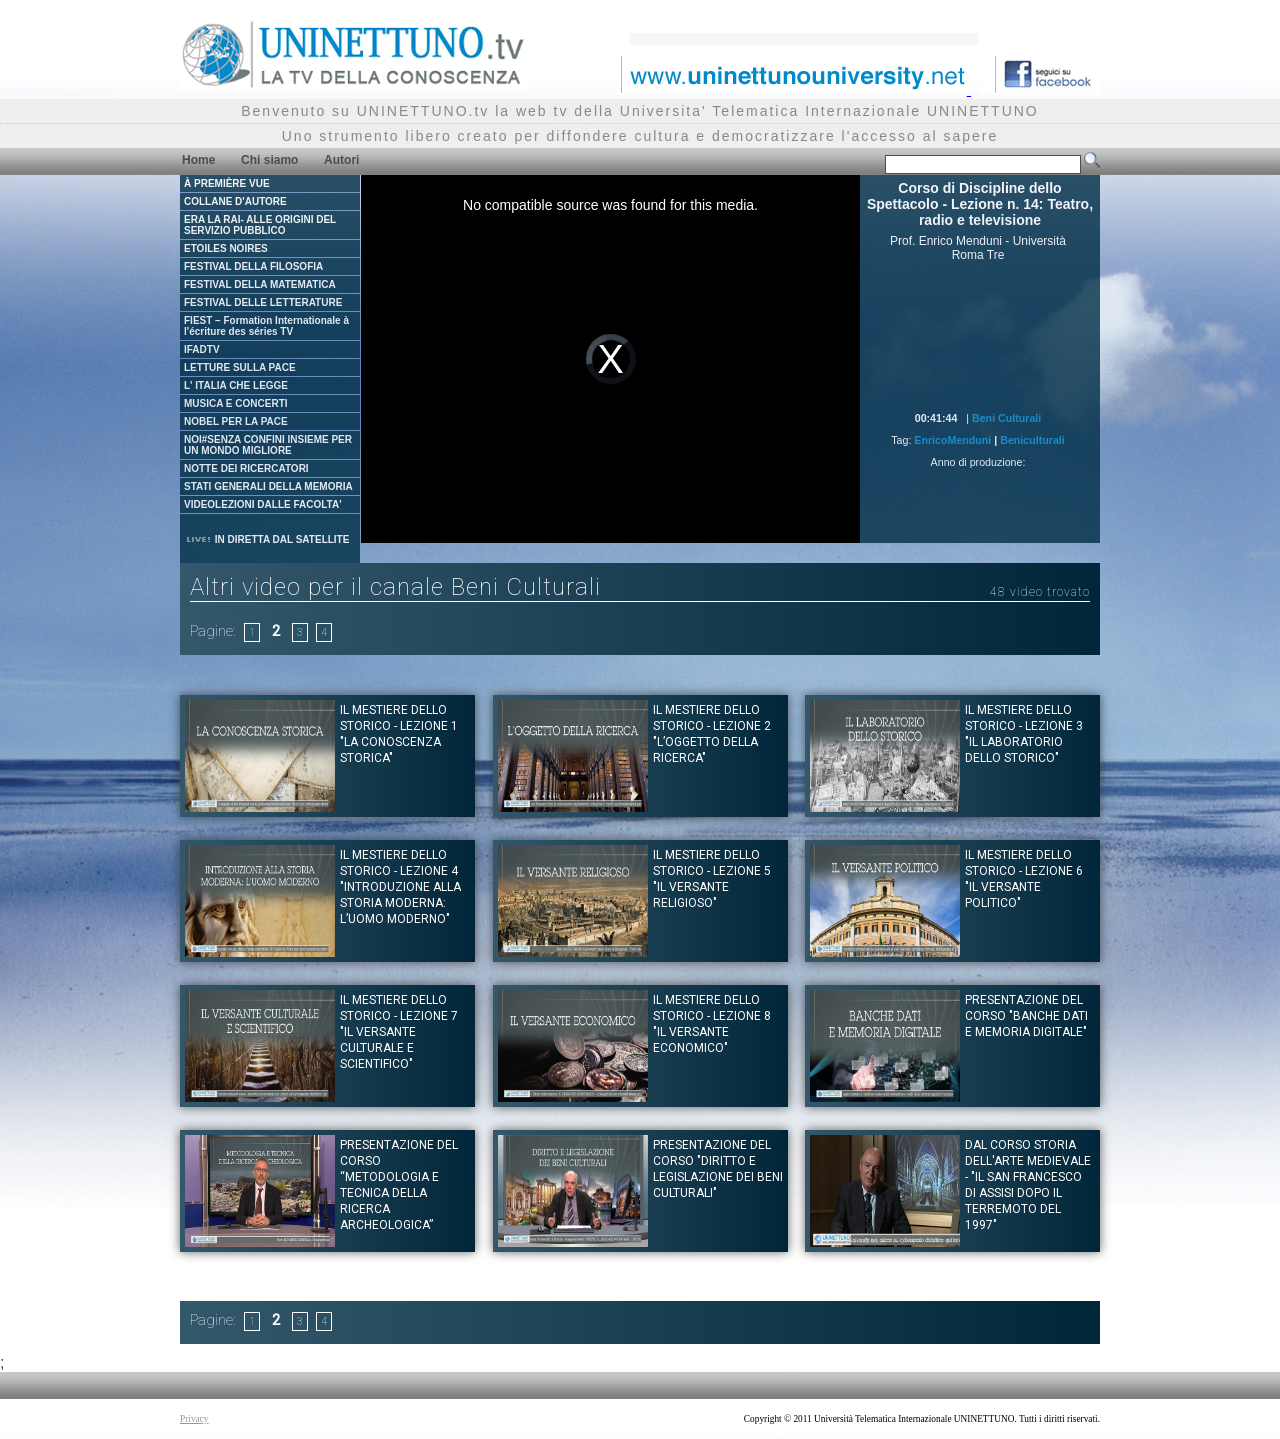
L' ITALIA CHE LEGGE (236, 385)
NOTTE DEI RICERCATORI (246, 468)
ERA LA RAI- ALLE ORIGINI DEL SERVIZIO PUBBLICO (260, 225)
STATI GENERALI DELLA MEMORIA (268, 486)
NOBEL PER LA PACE (236, 421)
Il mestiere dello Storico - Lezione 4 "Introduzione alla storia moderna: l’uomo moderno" (400, 887)
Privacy (194, 1419)
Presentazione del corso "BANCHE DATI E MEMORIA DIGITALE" (1026, 1016)
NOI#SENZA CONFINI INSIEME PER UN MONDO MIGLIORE (268, 445)
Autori (341, 160)
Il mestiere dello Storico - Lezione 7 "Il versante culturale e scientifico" (399, 1032)
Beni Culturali (1006, 418)
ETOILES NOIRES (226, 248)
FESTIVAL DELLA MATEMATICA (260, 284)
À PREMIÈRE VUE (227, 183)
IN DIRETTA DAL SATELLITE (267, 539)
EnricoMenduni (952, 440)
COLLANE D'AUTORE (235, 201)
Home (198, 160)
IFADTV (202, 349)
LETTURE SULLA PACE (240, 367)
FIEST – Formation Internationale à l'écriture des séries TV (266, 326)
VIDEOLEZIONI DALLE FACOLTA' (263, 504)
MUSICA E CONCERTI (236, 403)
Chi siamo (269, 160)
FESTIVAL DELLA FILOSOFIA (253, 266)
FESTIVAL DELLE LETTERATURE (263, 302)
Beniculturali (1032, 440)
